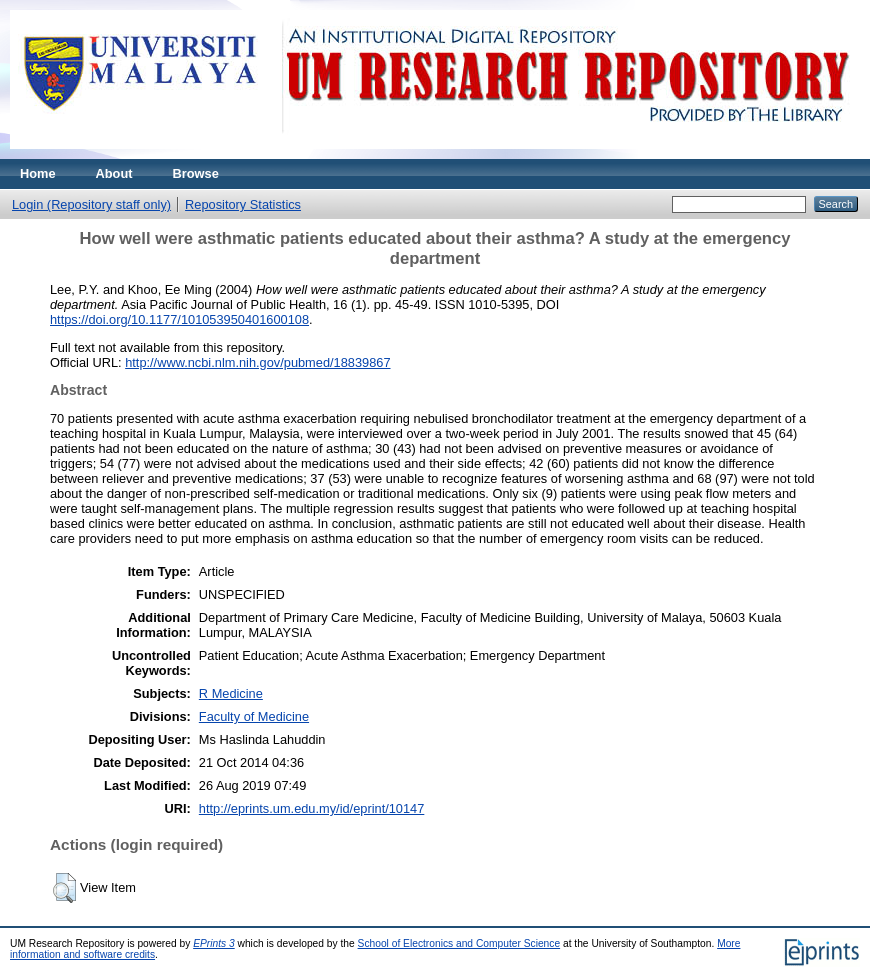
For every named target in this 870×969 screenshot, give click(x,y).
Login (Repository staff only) (91, 204)
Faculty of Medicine (254, 716)
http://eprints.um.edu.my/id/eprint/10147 (312, 808)
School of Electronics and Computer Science (459, 943)
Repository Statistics (243, 204)
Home (38, 173)
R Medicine (231, 693)
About (114, 173)
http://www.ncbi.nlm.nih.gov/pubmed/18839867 (257, 362)
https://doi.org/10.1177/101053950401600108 (179, 319)
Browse (196, 173)
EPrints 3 (214, 943)
